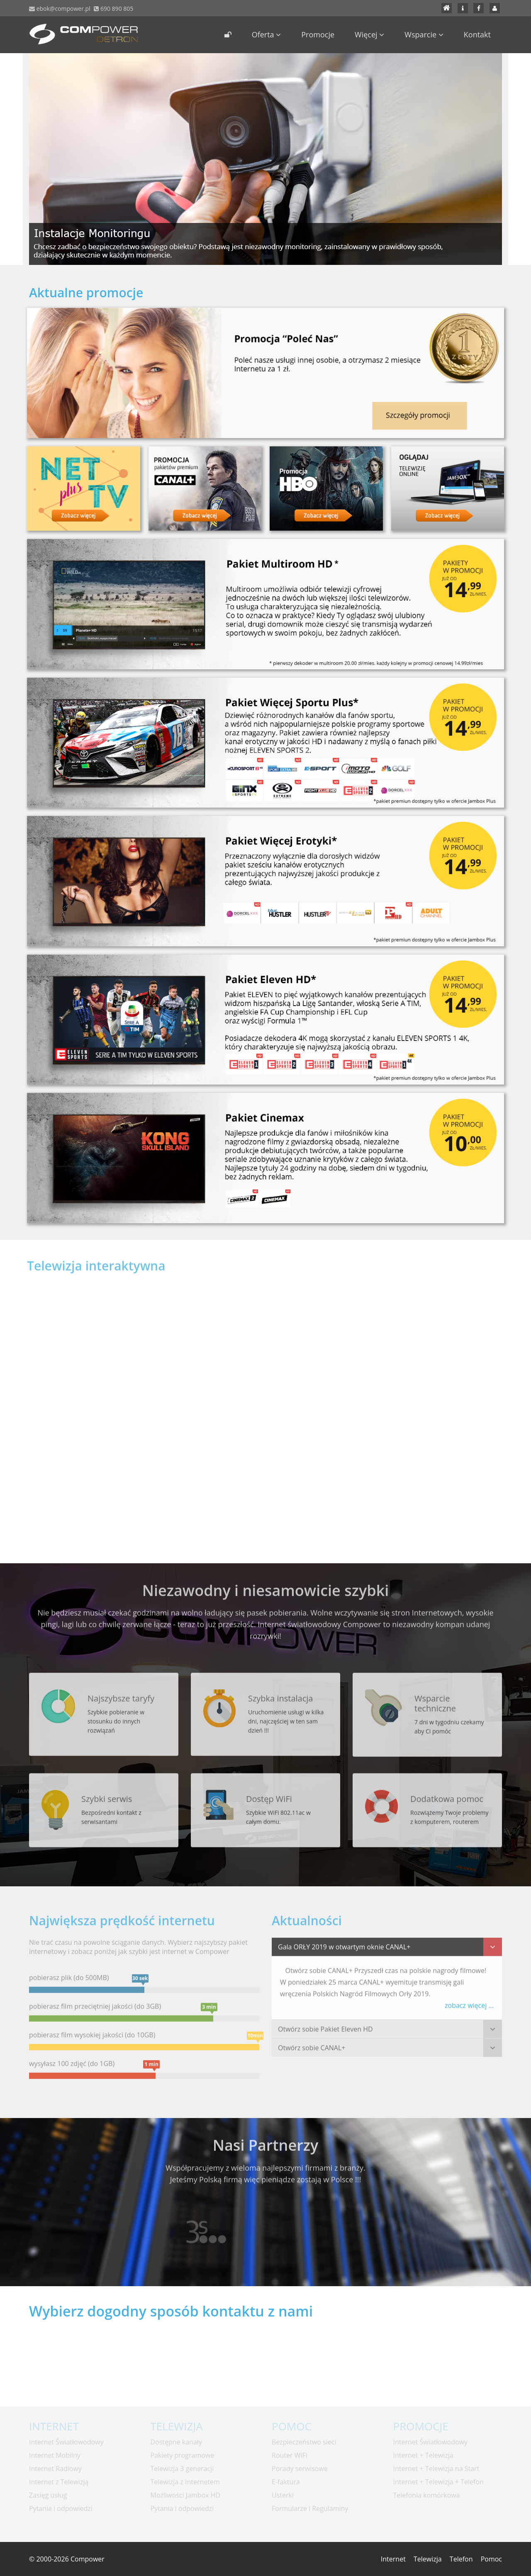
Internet (393, 2559)
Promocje (317, 34)
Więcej (369, 34)
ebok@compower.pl (62, 8)
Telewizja (428, 2559)
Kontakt (477, 34)
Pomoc (491, 2559)
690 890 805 (116, 8)
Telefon (461, 2559)
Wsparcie (423, 34)
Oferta (266, 34)
